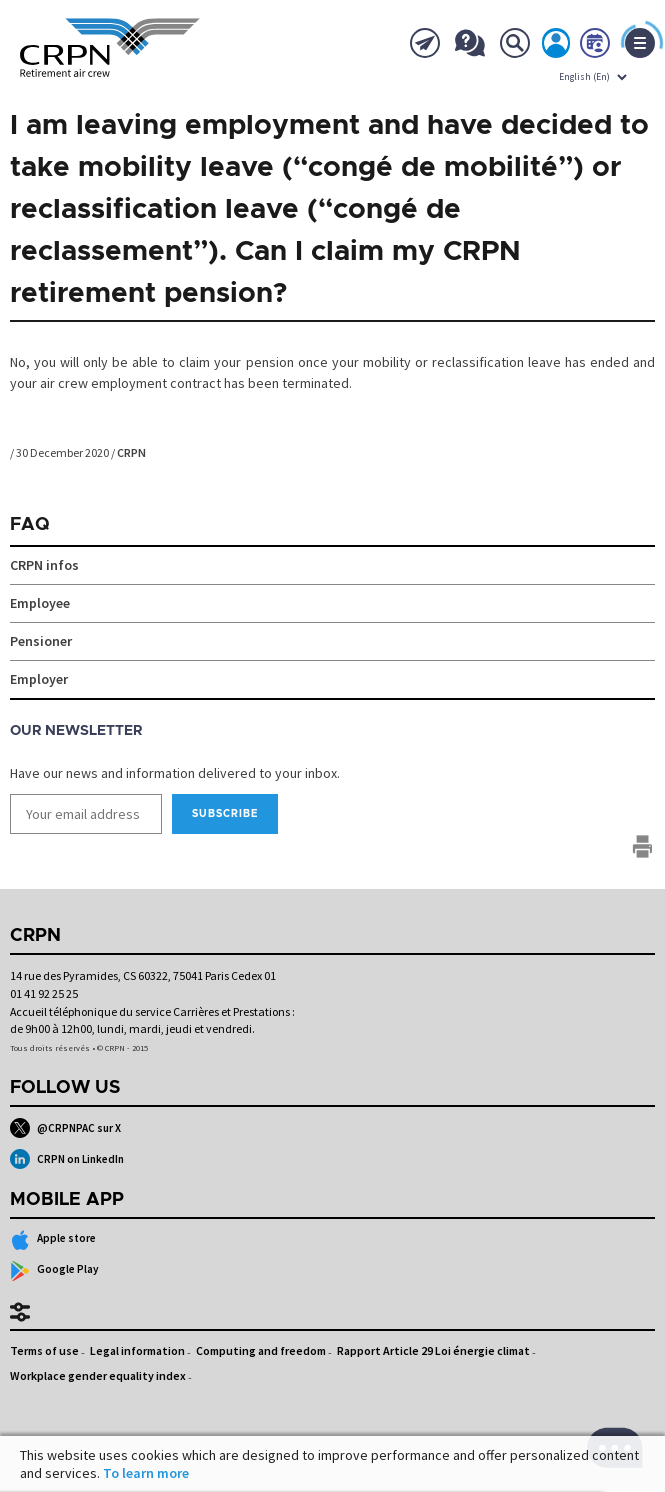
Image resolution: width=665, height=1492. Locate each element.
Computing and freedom (261, 1350)
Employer (39, 679)
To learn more (146, 1473)
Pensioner (41, 641)
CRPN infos (44, 565)
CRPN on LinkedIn (67, 1159)
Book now (596, 47)
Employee (40, 603)
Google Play (54, 1271)
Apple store (53, 1240)
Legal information (137, 1350)
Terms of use (44, 1350)
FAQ (30, 525)
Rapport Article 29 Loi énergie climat (433, 1350)
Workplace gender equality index (98, 1375)
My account (557, 47)
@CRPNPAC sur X (65, 1128)
